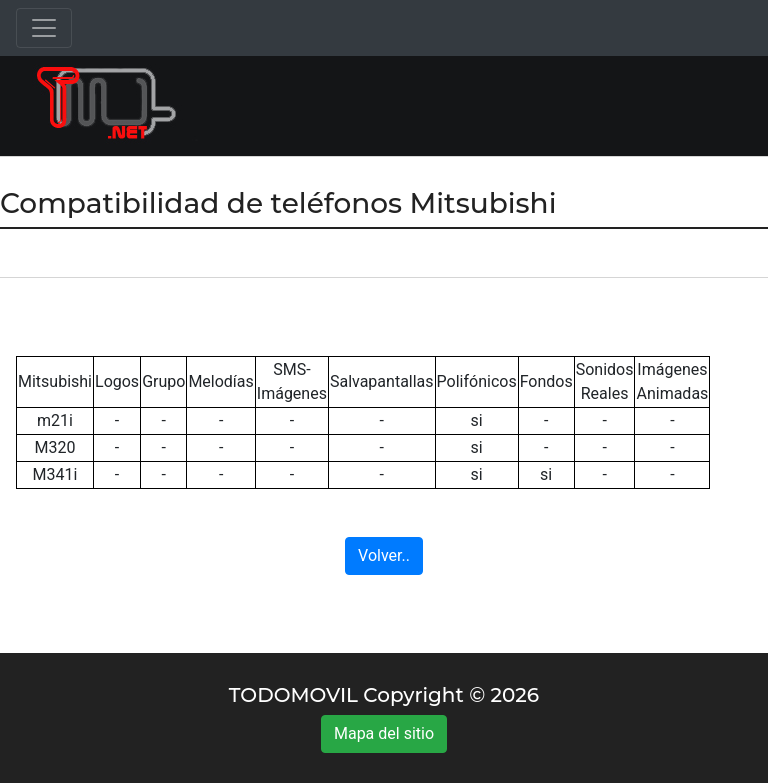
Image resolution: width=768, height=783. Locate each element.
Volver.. (384, 555)
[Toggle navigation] (44, 28)
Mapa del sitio (384, 733)
